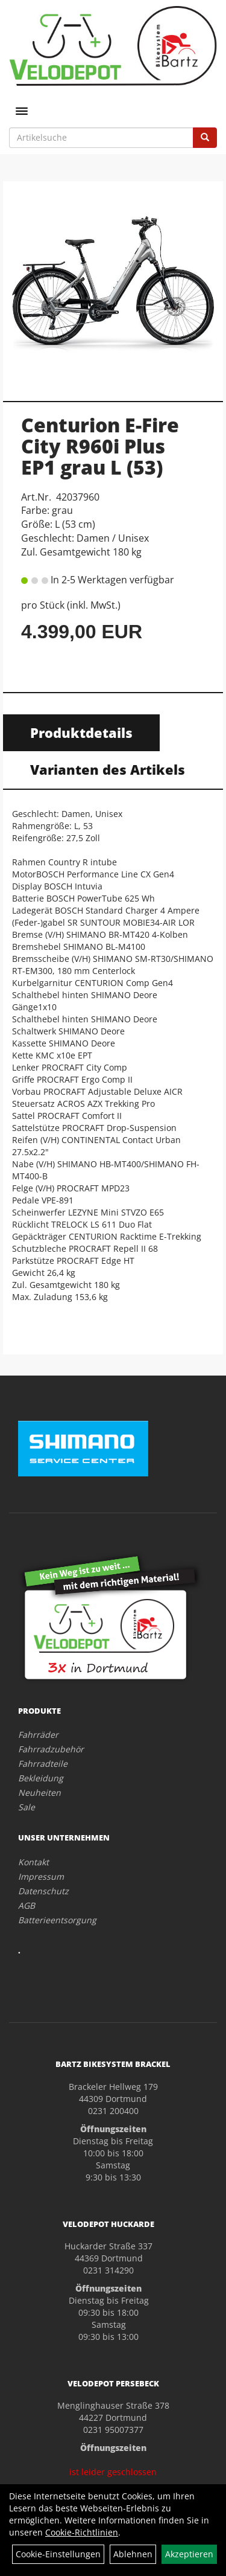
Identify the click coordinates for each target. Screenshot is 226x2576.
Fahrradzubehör (51, 1749)
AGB (26, 1905)
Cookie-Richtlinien (81, 2532)
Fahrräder (38, 1734)
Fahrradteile (42, 1763)
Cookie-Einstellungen (58, 2554)
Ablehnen (132, 2554)
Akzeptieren (189, 2554)
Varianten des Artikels (107, 769)
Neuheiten (39, 1792)
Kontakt (33, 1862)
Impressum (41, 1876)
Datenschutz (43, 1891)
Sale (26, 1807)
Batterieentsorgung (57, 1920)
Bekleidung (40, 1778)
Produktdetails (81, 732)
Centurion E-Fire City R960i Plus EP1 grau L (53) (100, 446)
